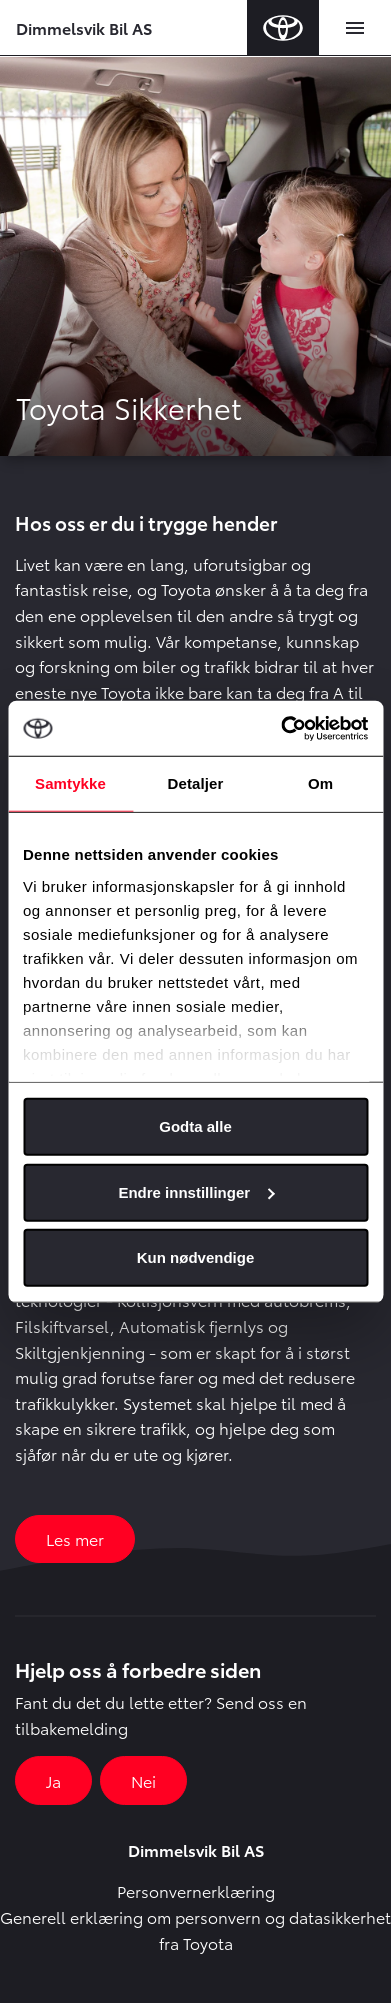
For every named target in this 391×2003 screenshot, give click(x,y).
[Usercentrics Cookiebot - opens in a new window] (281, 728)
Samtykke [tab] (70, 783)
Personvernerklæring (196, 1890)
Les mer (75, 1538)
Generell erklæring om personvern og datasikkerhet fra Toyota (195, 1929)
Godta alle (195, 1126)
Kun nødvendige (196, 1257)
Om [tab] (320, 783)
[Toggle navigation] (355, 28)
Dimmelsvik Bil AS (84, 27)
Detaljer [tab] (196, 783)
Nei (143, 1780)
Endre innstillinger (196, 1191)
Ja (53, 1780)
